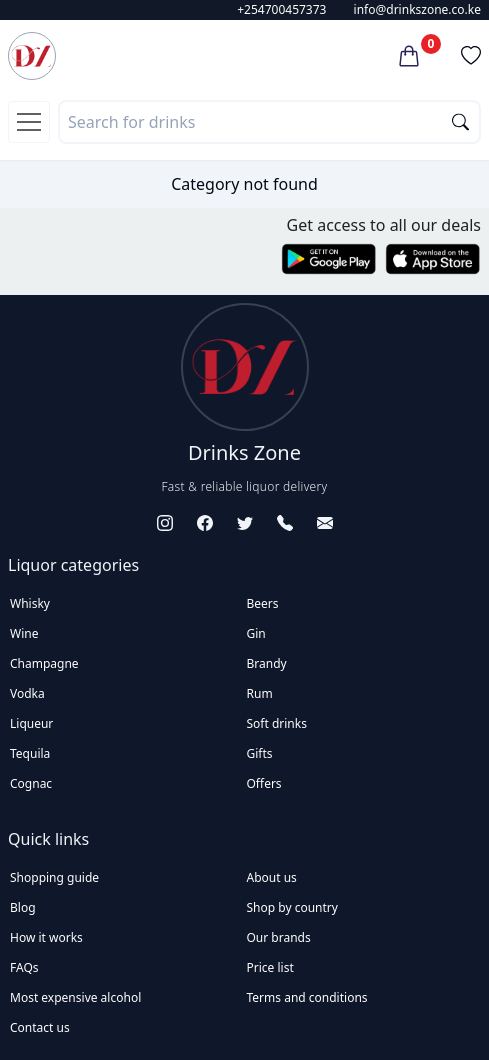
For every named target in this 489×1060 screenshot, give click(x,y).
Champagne (44, 663)
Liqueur (31, 723)
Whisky (30, 603)
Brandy (267, 663)
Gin (256, 633)
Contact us (40, 1027)
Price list (270, 967)
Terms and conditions (307, 997)
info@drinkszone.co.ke (417, 9)
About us (272, 877)
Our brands (279, 937)
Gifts (260, 753)
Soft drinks (277, 723)
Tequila (30, 753)
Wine (24, 633)
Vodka (27, 693)
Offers (264, 783)
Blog (23, 907)
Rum (260, 693)
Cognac (31, 783)
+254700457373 (281, 9)
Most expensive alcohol (75, 997)
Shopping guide (54, 877)
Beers (263, 603)
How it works (46, 937)
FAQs (24, 967)
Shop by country (292, 907)
